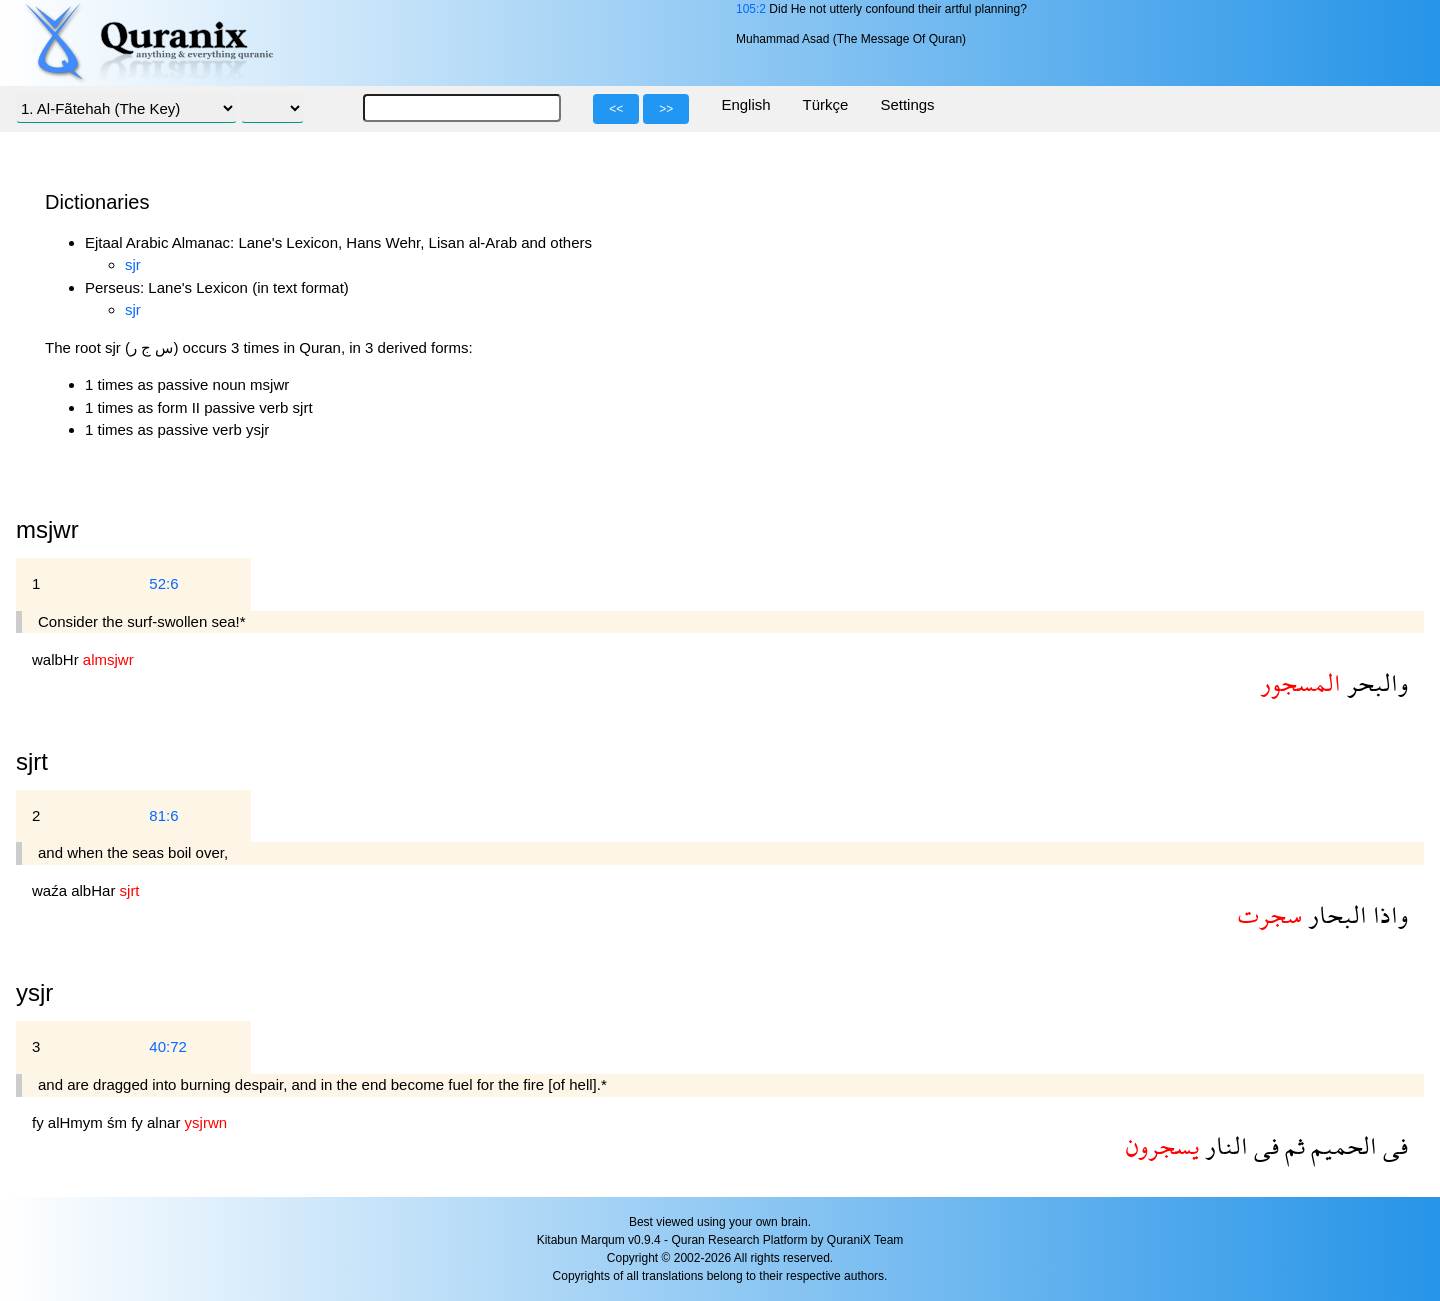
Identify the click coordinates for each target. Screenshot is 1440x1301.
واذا (1387, 914)
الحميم (1341, 1145)
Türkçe (826, 104)
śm (119, 1122)
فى (1392, 1145)
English (745, 104)
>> (666, 109)
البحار (1334, 914)
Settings (907, 104)
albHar (95, 890)
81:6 (163, 815)
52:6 (163, 583)
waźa (51, 890)
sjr (133, 264)
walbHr (57, 659)
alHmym (77, 1122)
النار (1223, 1145)
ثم (1292, 1145)
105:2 (751, 9)
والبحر (1374, 682)
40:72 (168, 1046)
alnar (166, 1122)
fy (40, 1122)
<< (616, 109)
